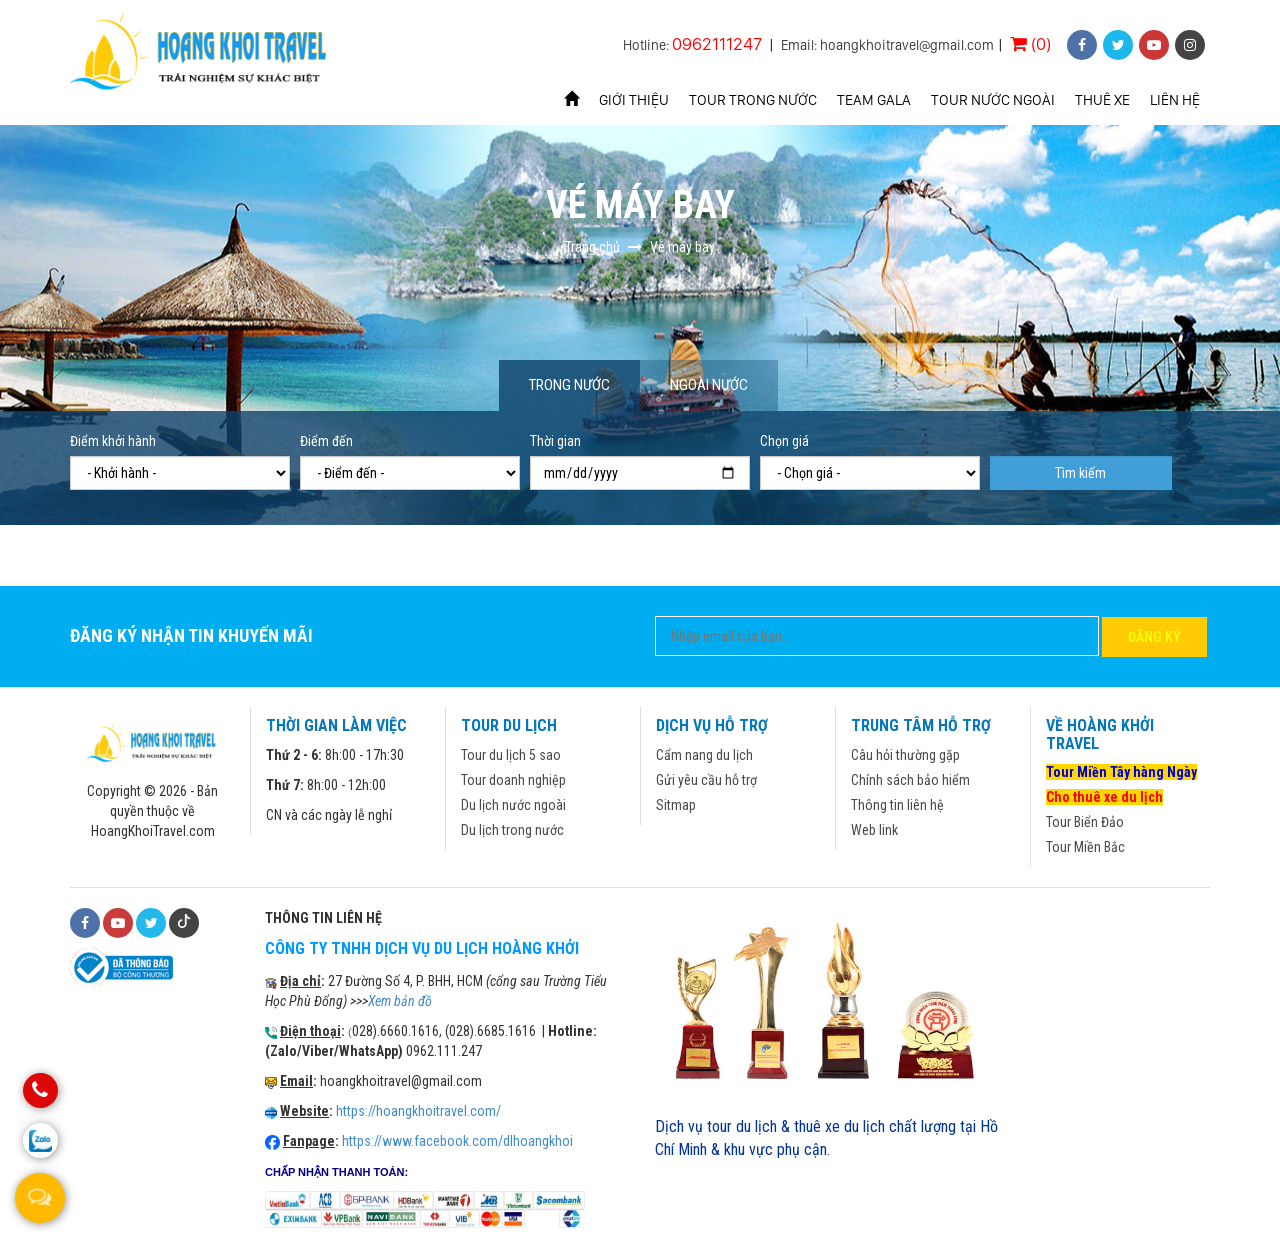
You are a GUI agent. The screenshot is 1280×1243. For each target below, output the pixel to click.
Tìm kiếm (1080, 473)
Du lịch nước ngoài (513, 805)
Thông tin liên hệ (897, 805)
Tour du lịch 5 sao (511, 755)
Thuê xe (1102, 100)
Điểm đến (326, 441)
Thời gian (555, 441)
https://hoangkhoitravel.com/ (418, 1111)
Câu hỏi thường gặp (905, 755)
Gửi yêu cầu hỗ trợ (706, 780)
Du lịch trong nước (512, 830)
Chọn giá (784, 441)
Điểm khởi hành (113, 441)
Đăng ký (1154, 637)
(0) (1030, 43)
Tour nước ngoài (993, 100)
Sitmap (676, 805)
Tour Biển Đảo (1085, 822)
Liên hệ (1175, 100)
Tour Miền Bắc (1085, 847)
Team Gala (874, 100)
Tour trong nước (753, 100)
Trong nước (569, 385)
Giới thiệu (634, 100)
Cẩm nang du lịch (704, 755)
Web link (874, 830)
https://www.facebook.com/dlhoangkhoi (457, 1141)
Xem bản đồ (400, 1001)
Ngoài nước (709, 385)
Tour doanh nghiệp (513, 780)
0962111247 (717, 43)
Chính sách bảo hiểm (910, 780)
